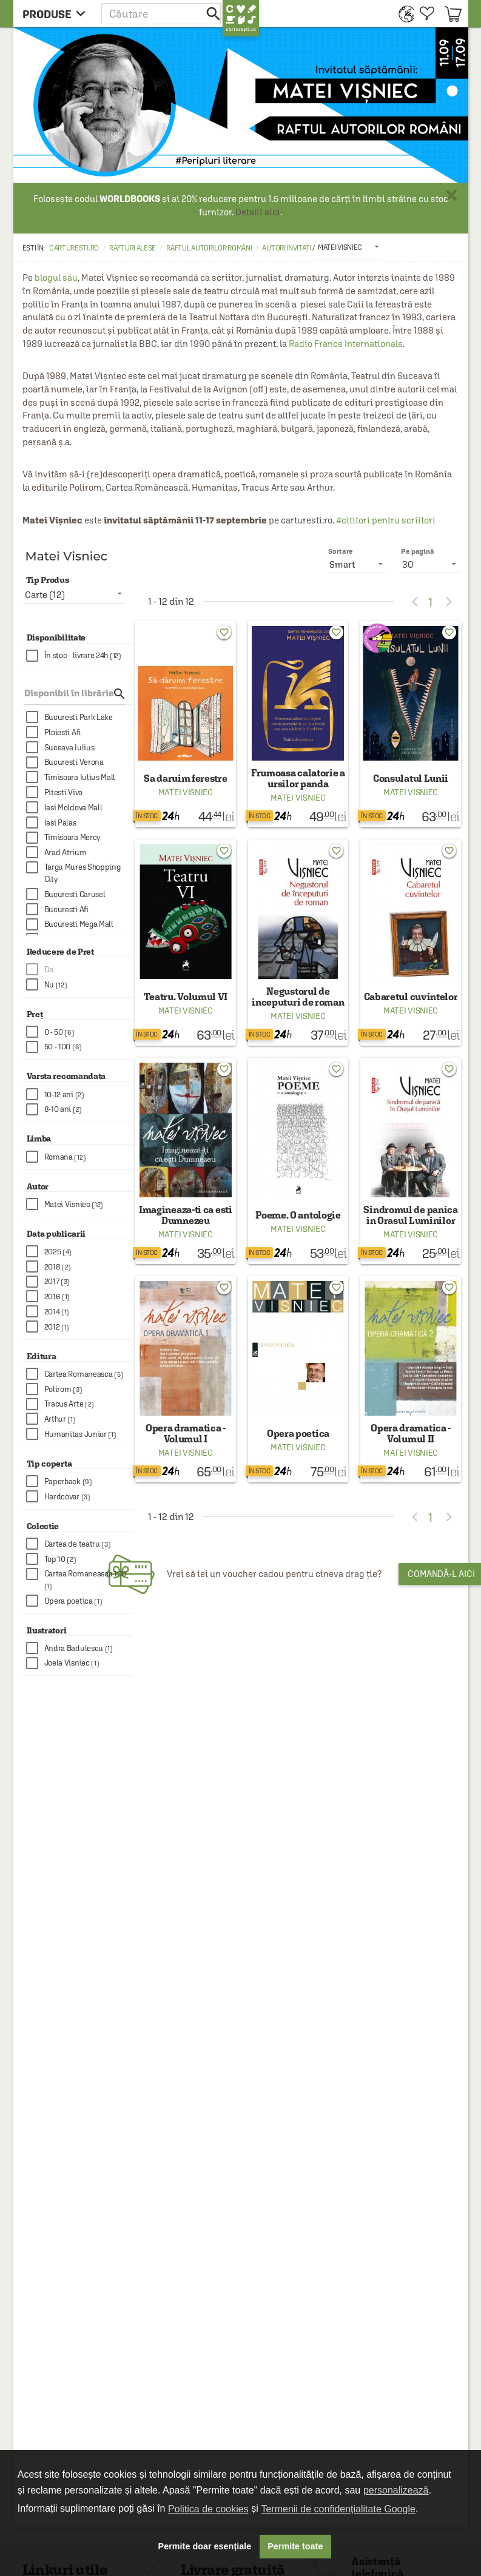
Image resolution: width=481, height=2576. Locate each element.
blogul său (56, 277)
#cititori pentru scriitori (386, 520)
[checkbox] (79, 656)
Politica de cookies (208, 2509)
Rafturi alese (132, 248)
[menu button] (57, 13)
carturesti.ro (74, 248)
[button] (162, 13)
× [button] (451, 195)
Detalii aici (257, 212)
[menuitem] (403, 13)
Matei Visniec (185, 792)
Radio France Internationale (346, 343)
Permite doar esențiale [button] (205, 2546)
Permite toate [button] (295, 2546)
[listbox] (350, 247)
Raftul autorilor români (209, 248)
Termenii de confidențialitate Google (338, 2509)
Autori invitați (286, 248)
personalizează (396, 2490)
